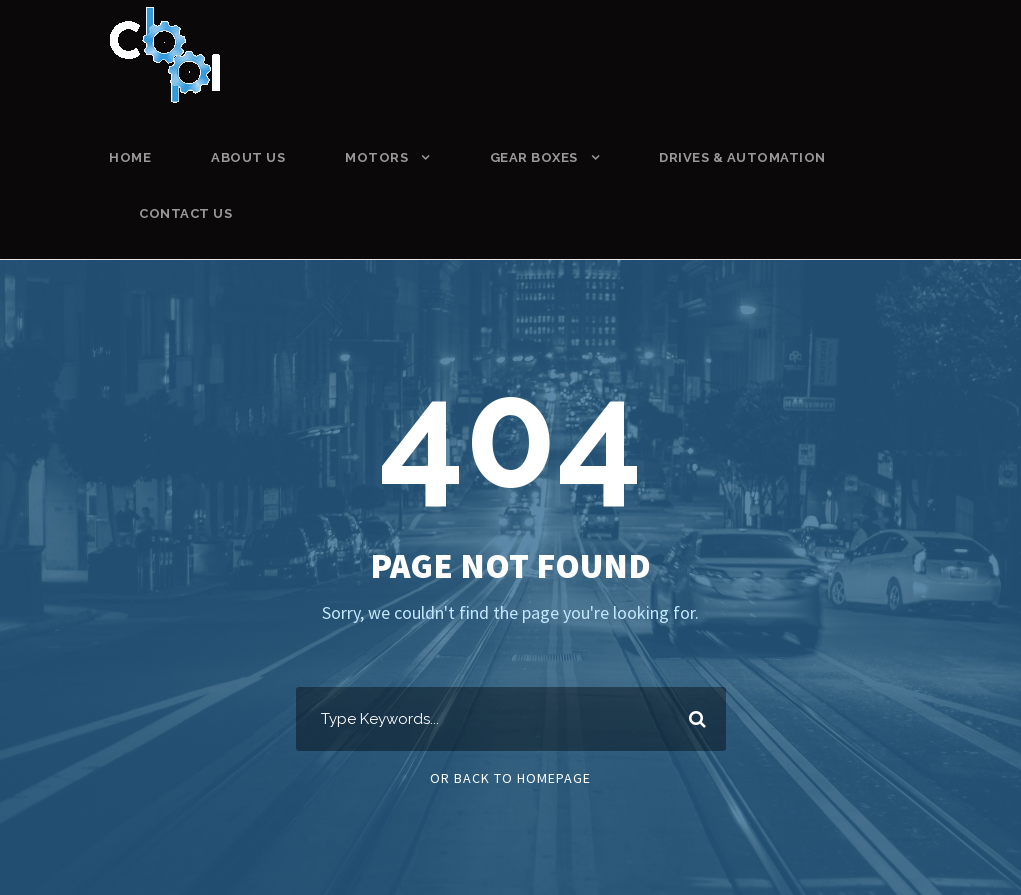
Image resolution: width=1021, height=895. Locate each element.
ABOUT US (248, 157)
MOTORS (376, 157)
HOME (130, 157)
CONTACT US (185, 213)
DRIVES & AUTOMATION (742, 157)
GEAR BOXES (534, 157)
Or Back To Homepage (510, 778)
